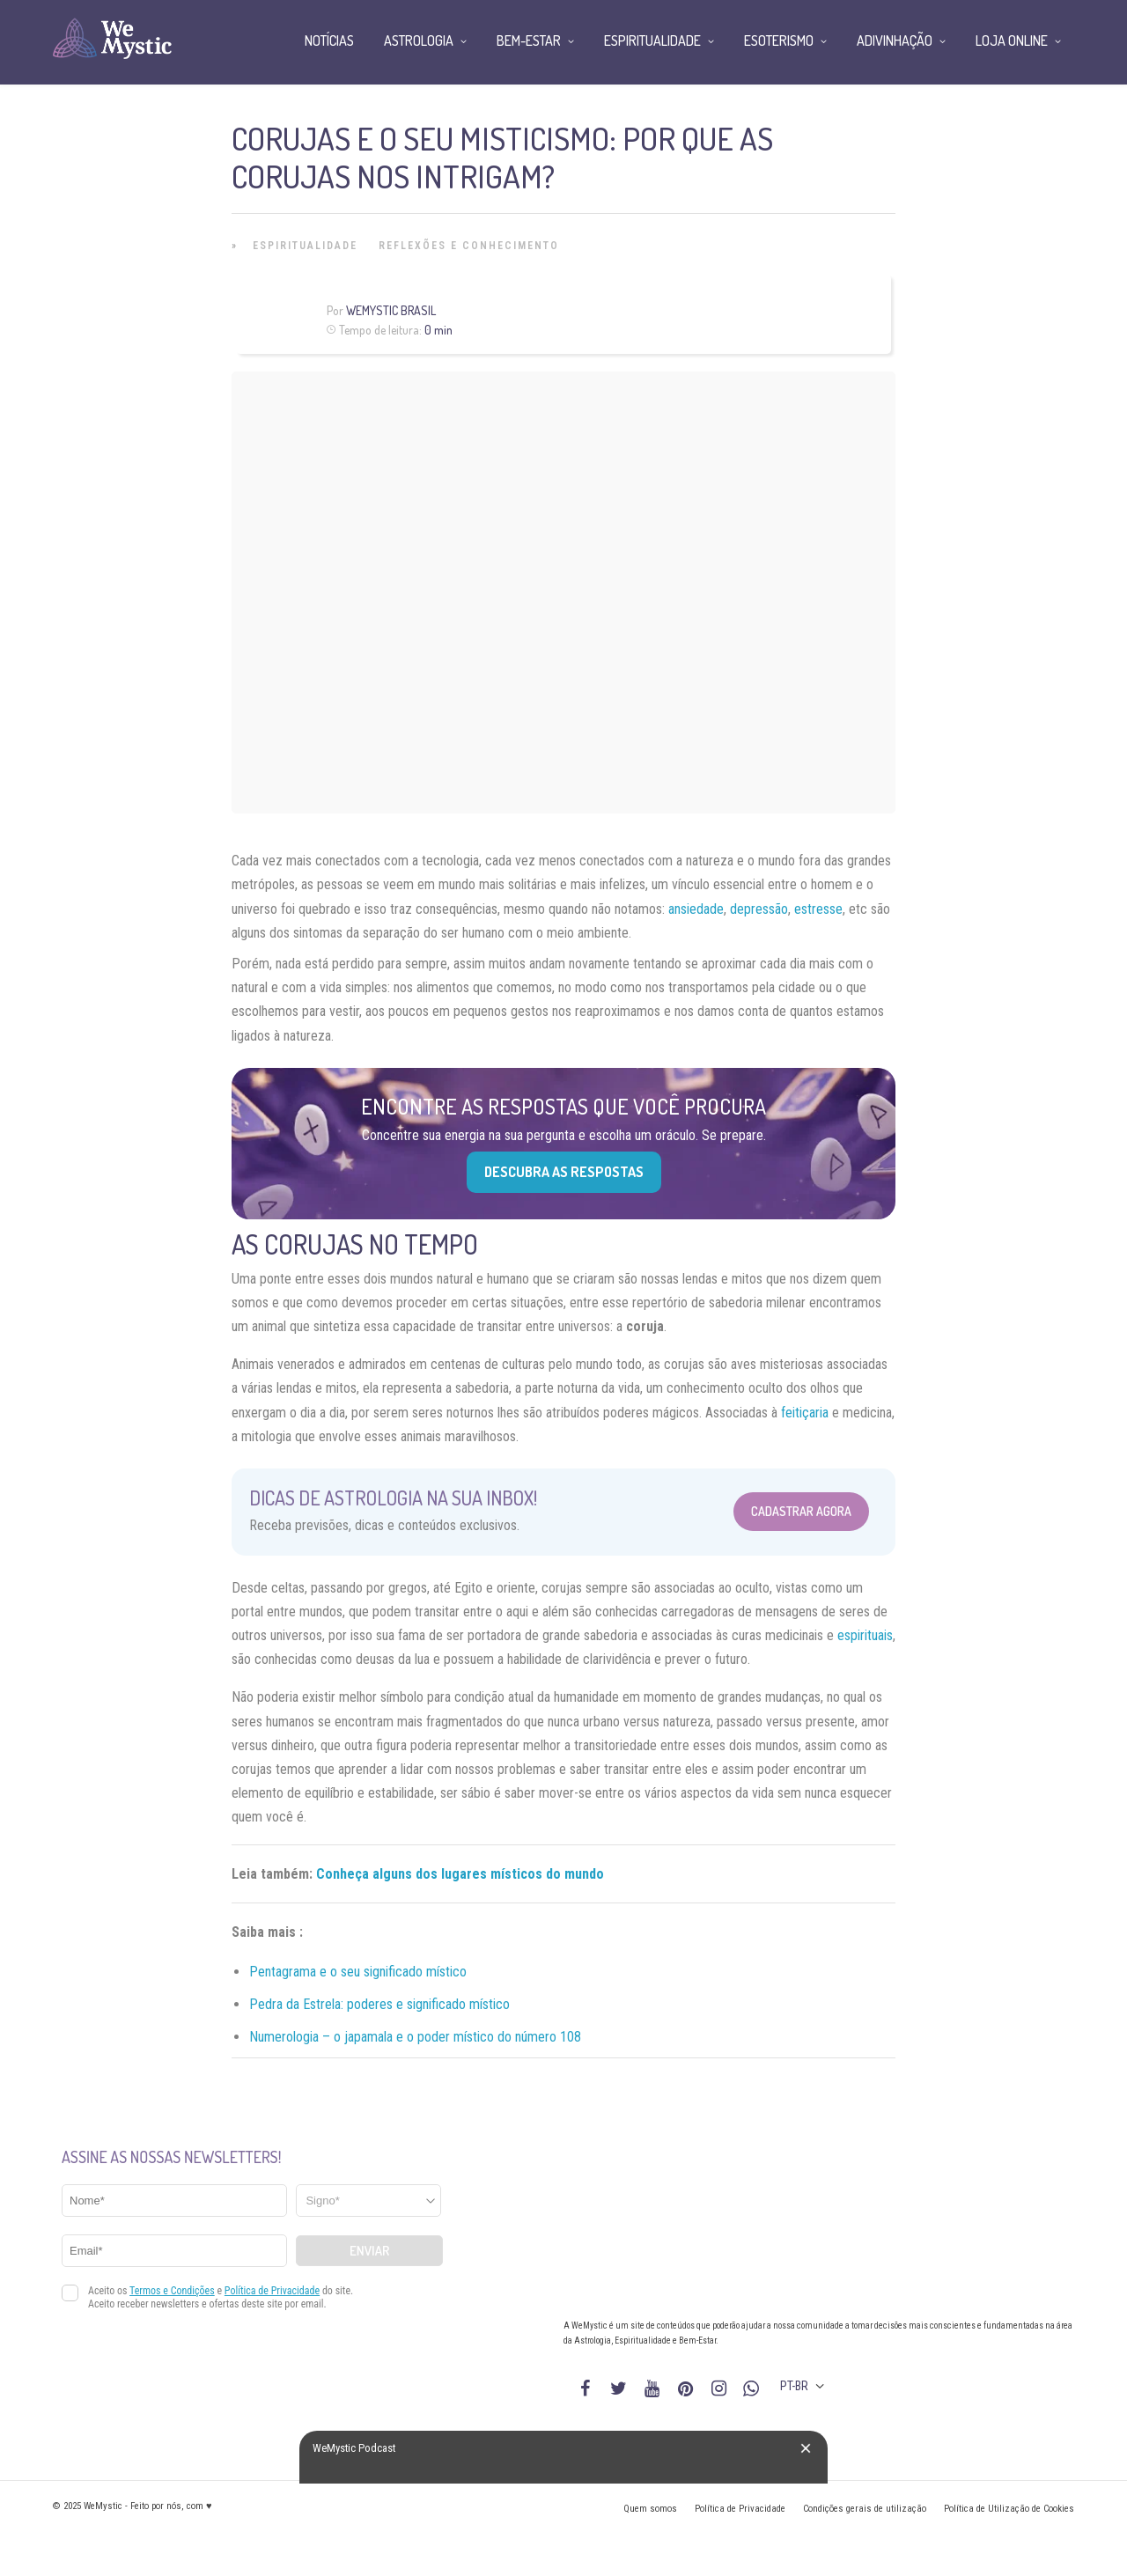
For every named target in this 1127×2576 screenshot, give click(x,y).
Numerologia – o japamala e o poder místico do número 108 (415, 2036)
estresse (818, 909)
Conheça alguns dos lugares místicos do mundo (460, 1874)
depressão (759, 909)
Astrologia (418, 40)
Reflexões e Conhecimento (469, 245)
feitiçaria (805, 1412)
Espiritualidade (305, 245)
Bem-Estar (529, 40)
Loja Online (1012, 40)
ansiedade (696, 909)
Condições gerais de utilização (864, 2508)
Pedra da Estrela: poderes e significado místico (379, 2004)
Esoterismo (779, 40)
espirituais (865, 1635)
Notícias (329, 40)
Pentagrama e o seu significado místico (358, 1971)
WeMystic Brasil (391, 310)
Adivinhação (894, 40)
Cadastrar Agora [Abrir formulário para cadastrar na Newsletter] (801, 1511)
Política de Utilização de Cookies (1009, 2508)
